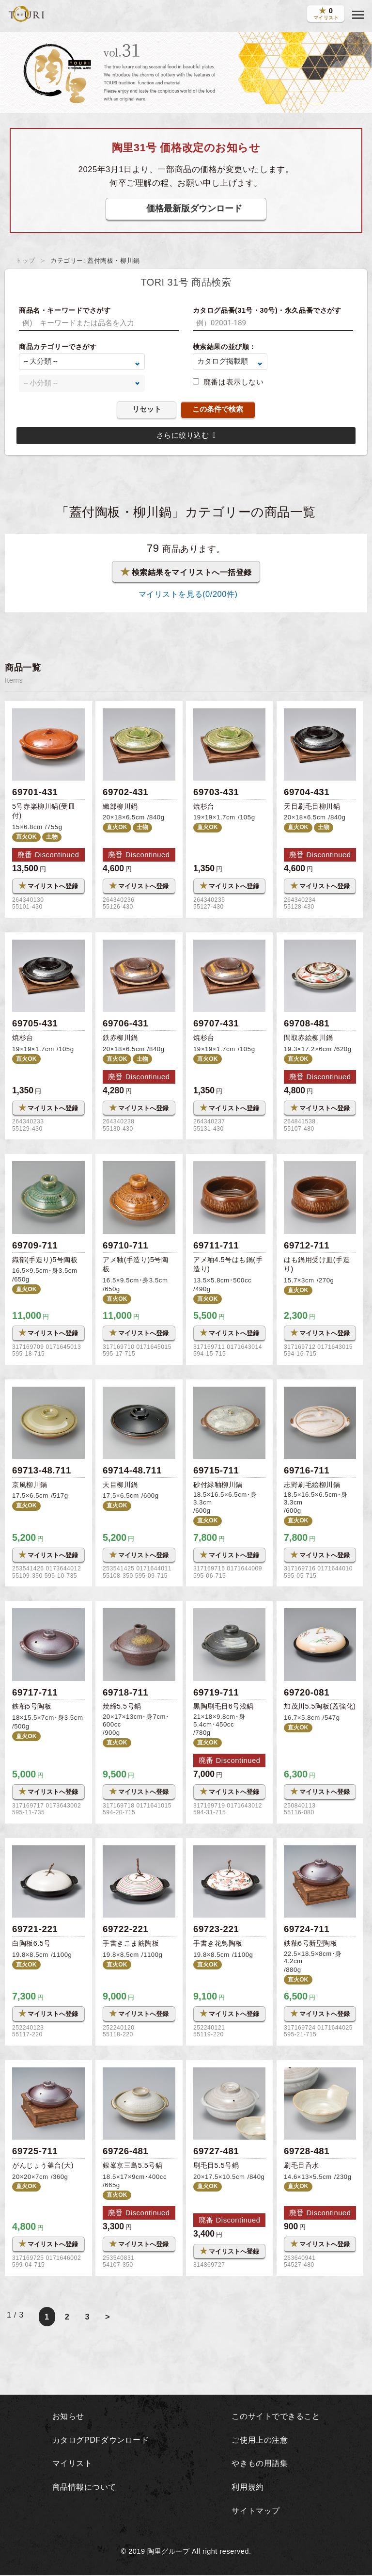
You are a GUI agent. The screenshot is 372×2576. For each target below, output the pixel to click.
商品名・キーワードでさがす (64, 310)
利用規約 (246, 2487)
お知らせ (66, 2417)
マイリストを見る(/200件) (186, 594)
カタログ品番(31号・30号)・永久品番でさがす (267, 310)
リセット (146, 409)
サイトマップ (254, 2511)
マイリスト (70, 2464)
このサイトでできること (276, 2417)
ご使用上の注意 (259, 2440)
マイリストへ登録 (48, 886)
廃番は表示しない (233, 382)
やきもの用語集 (259, 2464)
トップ (25, 260)
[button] (358, 14)
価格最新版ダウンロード (194, 208)
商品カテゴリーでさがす (57, 347)
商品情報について (83, 2487)
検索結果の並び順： (224, 347)
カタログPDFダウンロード (100, 2440)
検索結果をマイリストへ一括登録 (186, 571)
